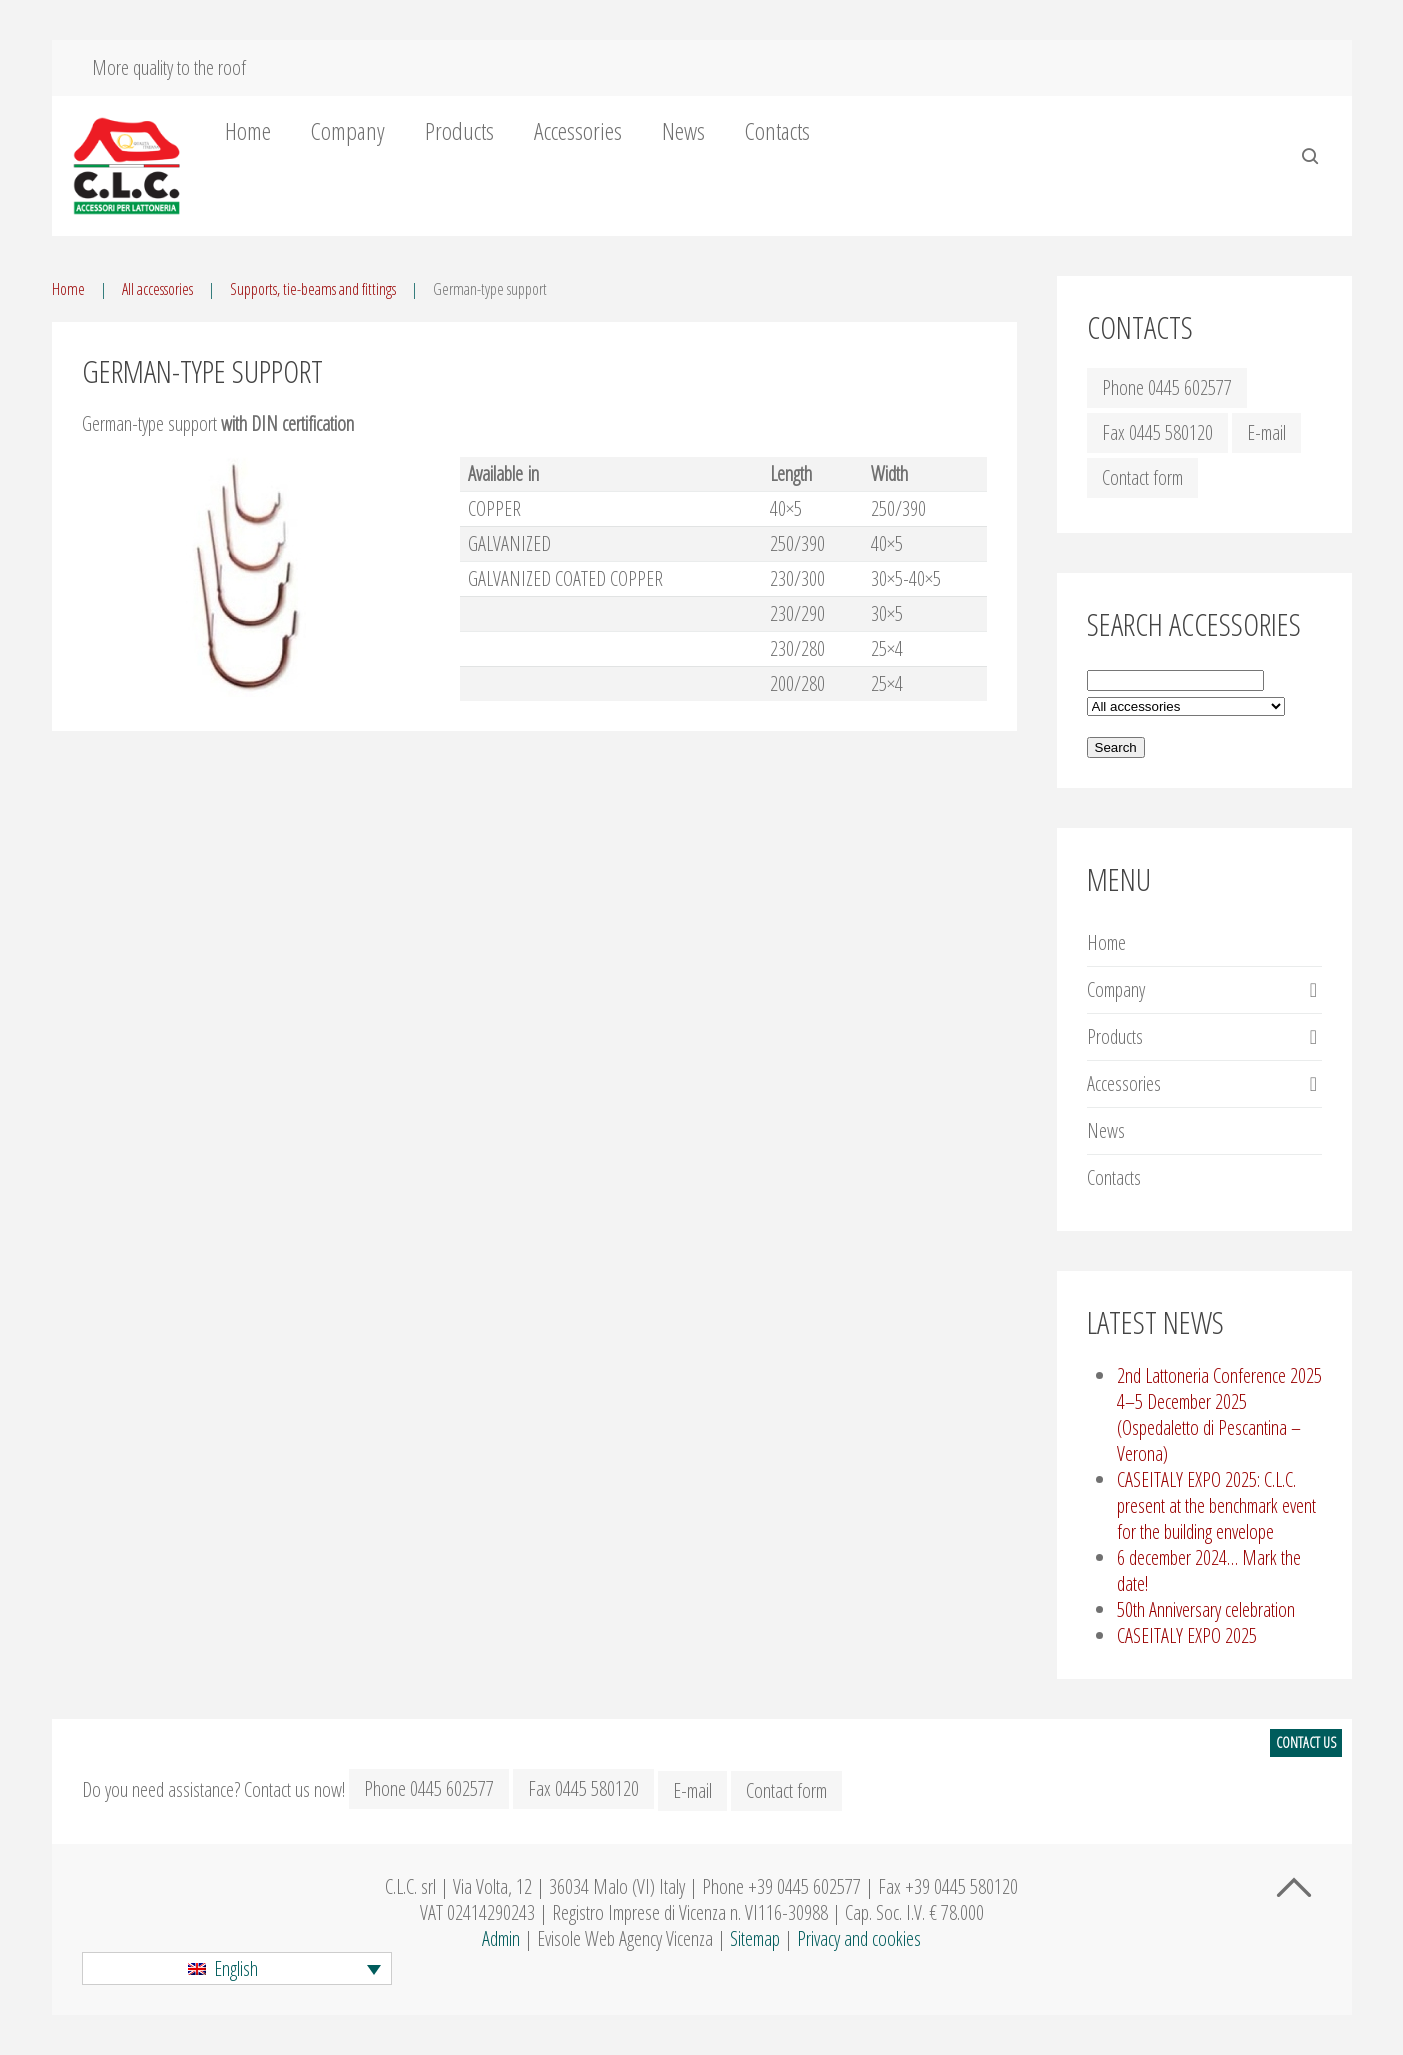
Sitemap (755, 1938)
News (683, 131)
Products (459, 131)
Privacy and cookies (859, 1938)
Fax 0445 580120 (1157, 432)
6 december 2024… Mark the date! (1209, 1570)
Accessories (578, 131)
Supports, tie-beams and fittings (313, 289)
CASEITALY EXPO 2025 (1187, 1635)
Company (348, 131)
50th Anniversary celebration (1206, 1609)
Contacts (777, 131)
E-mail (1266, 432)
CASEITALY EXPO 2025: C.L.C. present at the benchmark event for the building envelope (1216, 1505)
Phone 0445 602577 (1167, 387)
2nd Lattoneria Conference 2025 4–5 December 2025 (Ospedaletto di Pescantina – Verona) (1219, 1414)
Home (248, 131)
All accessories (157, 289)
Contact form (1142, 477)
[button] (237, 1969)
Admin (501, 1938)
